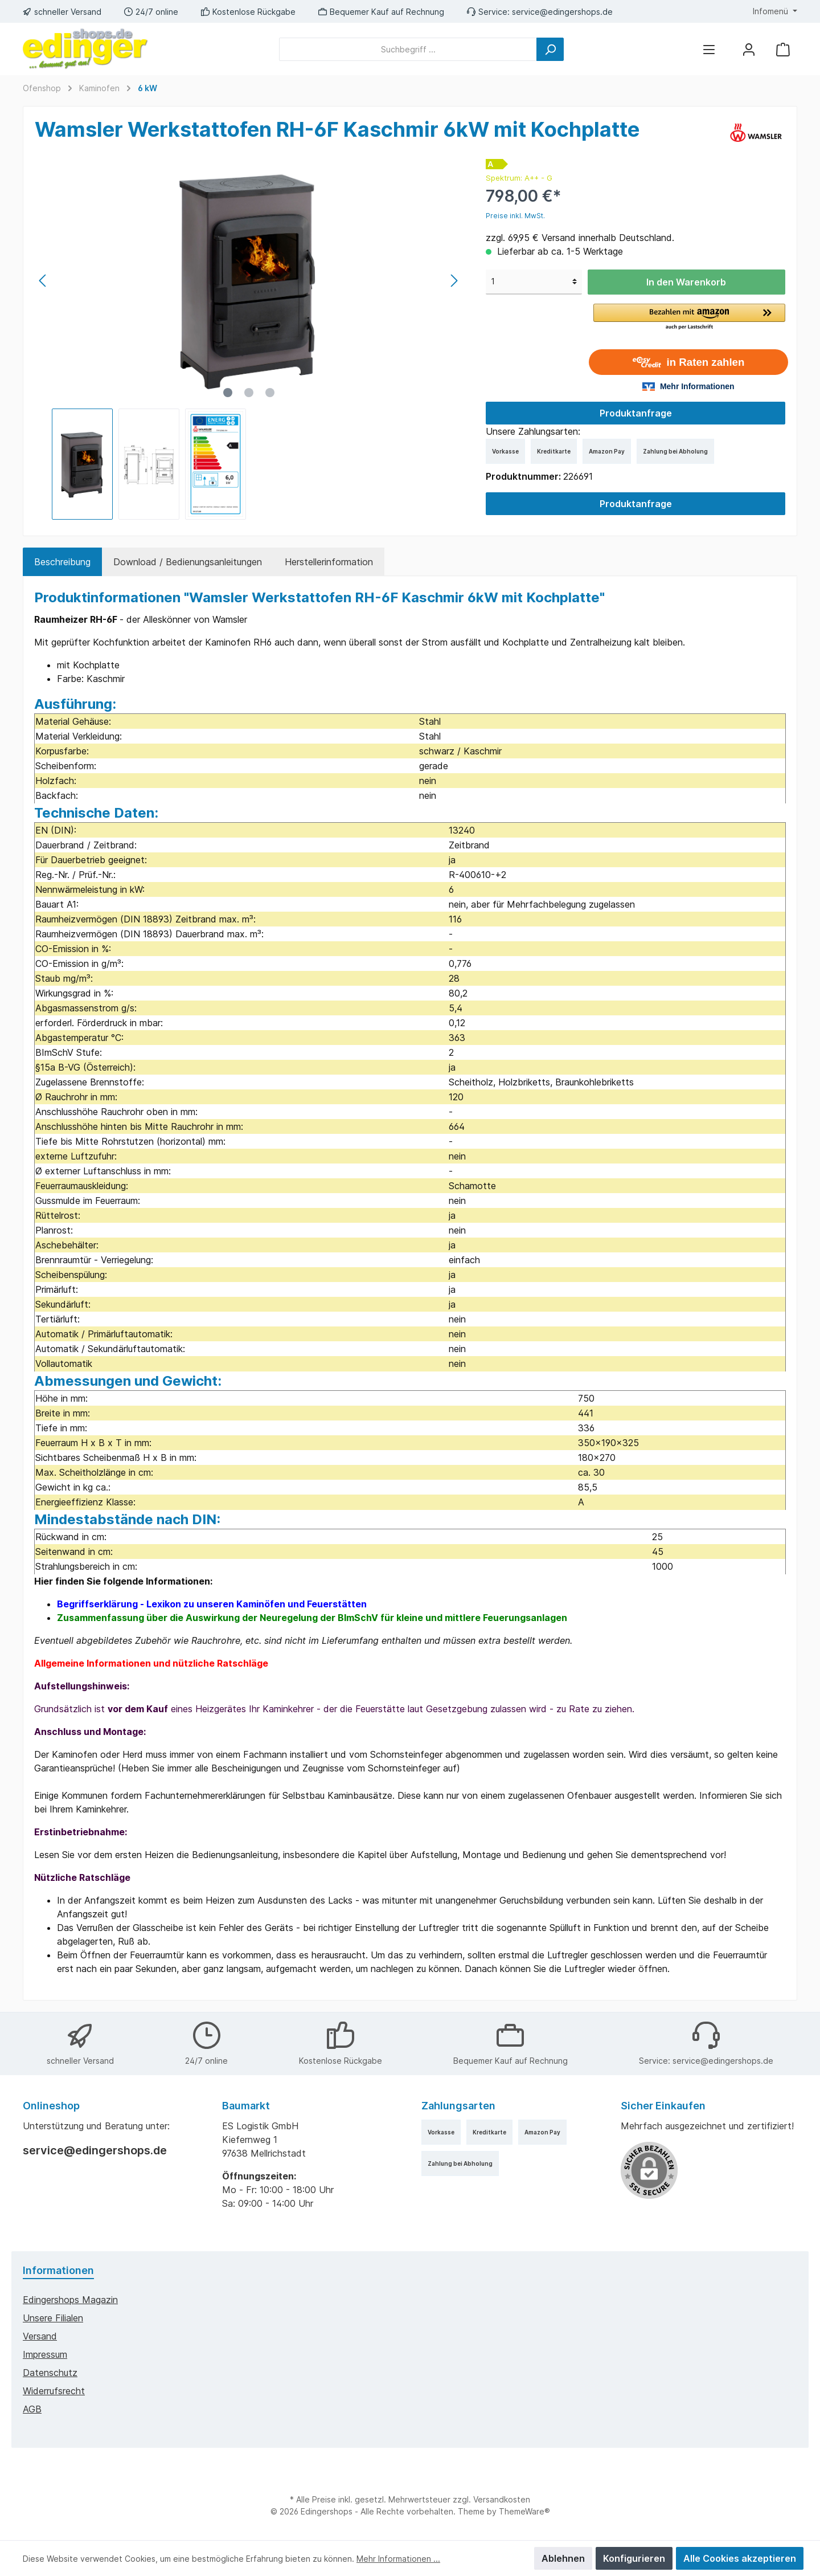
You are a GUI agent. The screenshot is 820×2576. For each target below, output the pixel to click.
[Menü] (709, 49)
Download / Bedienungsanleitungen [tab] (187, 562)
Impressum (45, 2354)
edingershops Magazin (70, 2299)
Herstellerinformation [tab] (329, 562)
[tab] (62, 562)
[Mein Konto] (749, 49)
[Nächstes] (453, 280)
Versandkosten (501, 2499)
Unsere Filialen (53, 2318)
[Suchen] (550, 49)
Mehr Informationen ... (398, 2558)
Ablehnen (563, 2558)
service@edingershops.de (562, 12)
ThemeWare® (524, 2511)
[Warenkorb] (783, 49)
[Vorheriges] (43, 280)
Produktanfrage (636, 413)
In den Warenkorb (686, 282)
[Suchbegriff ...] (408, 49)
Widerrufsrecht (54, 2391)
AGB (32, 2409)
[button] (689, 317)
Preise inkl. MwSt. (515, 215)
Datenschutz (50, 2372)
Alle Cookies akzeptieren (739, 2558)
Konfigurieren (634, 2558)
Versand (40, 2336)
